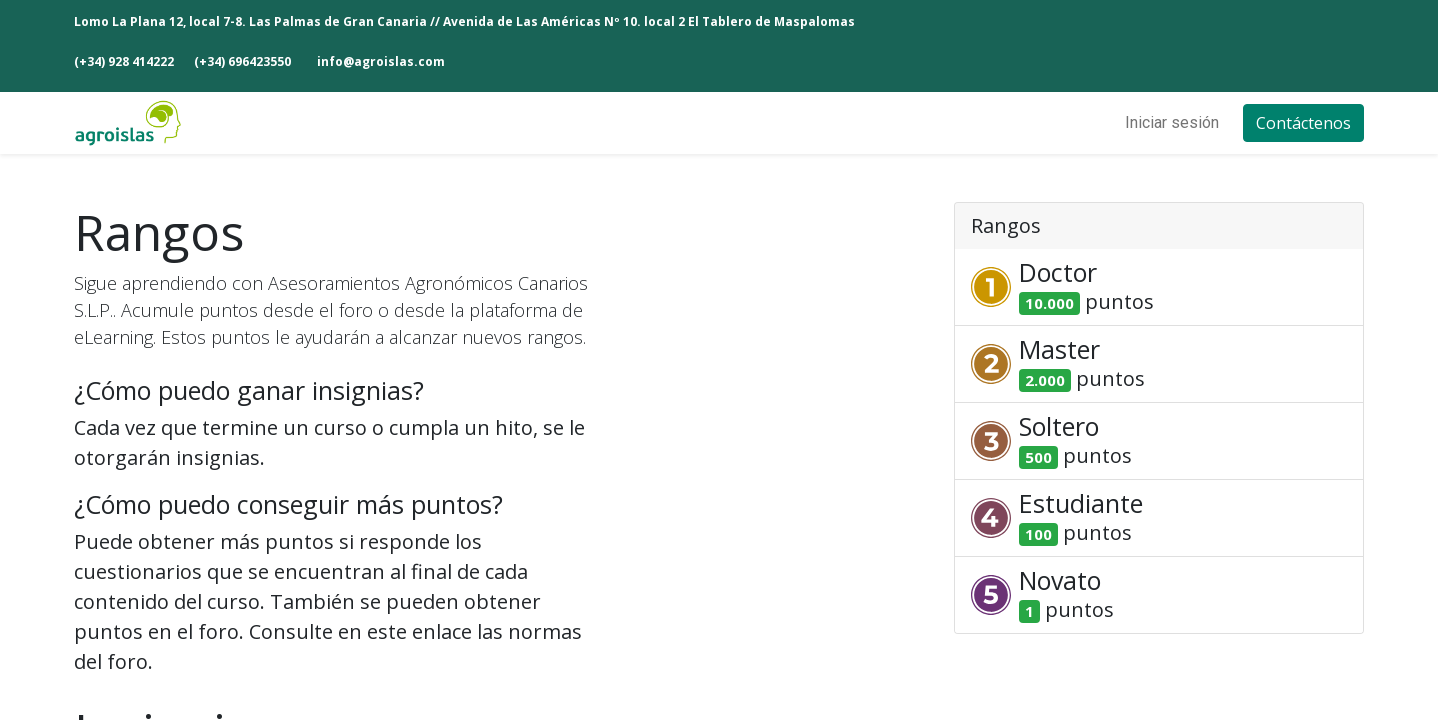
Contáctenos (1303, 123)
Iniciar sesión (1172, 122)
